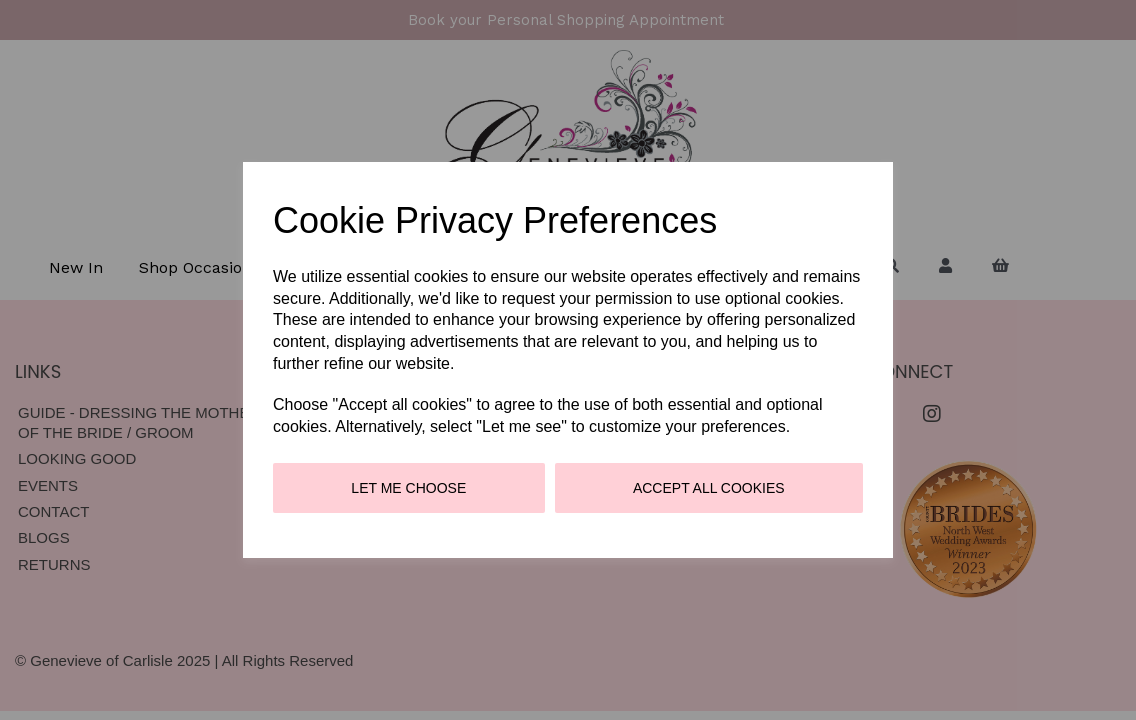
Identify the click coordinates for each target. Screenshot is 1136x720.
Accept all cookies (709, 488)
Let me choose (408, 488)
